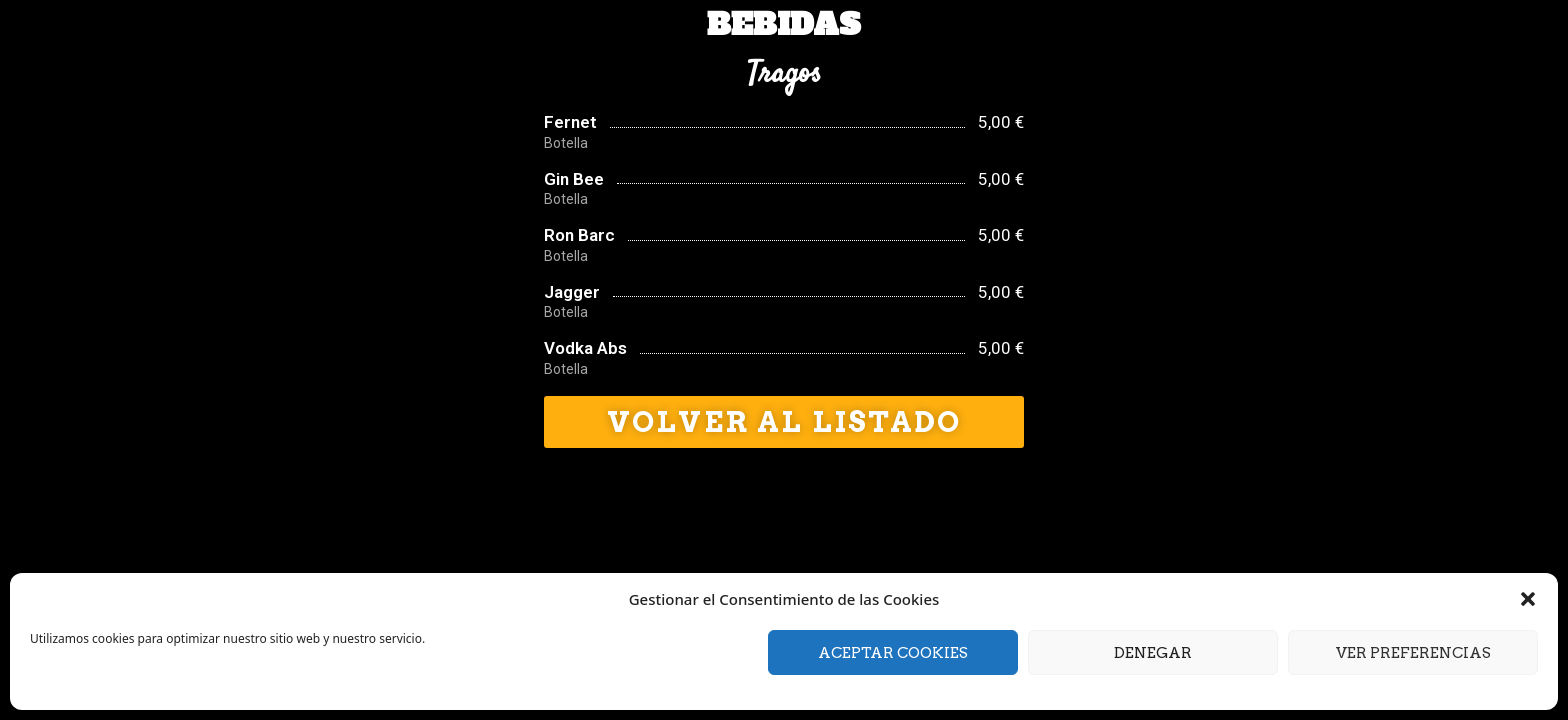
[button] (1528, 599)
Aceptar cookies (893, 653)
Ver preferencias (1413, 653)
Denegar (1153, 653)
